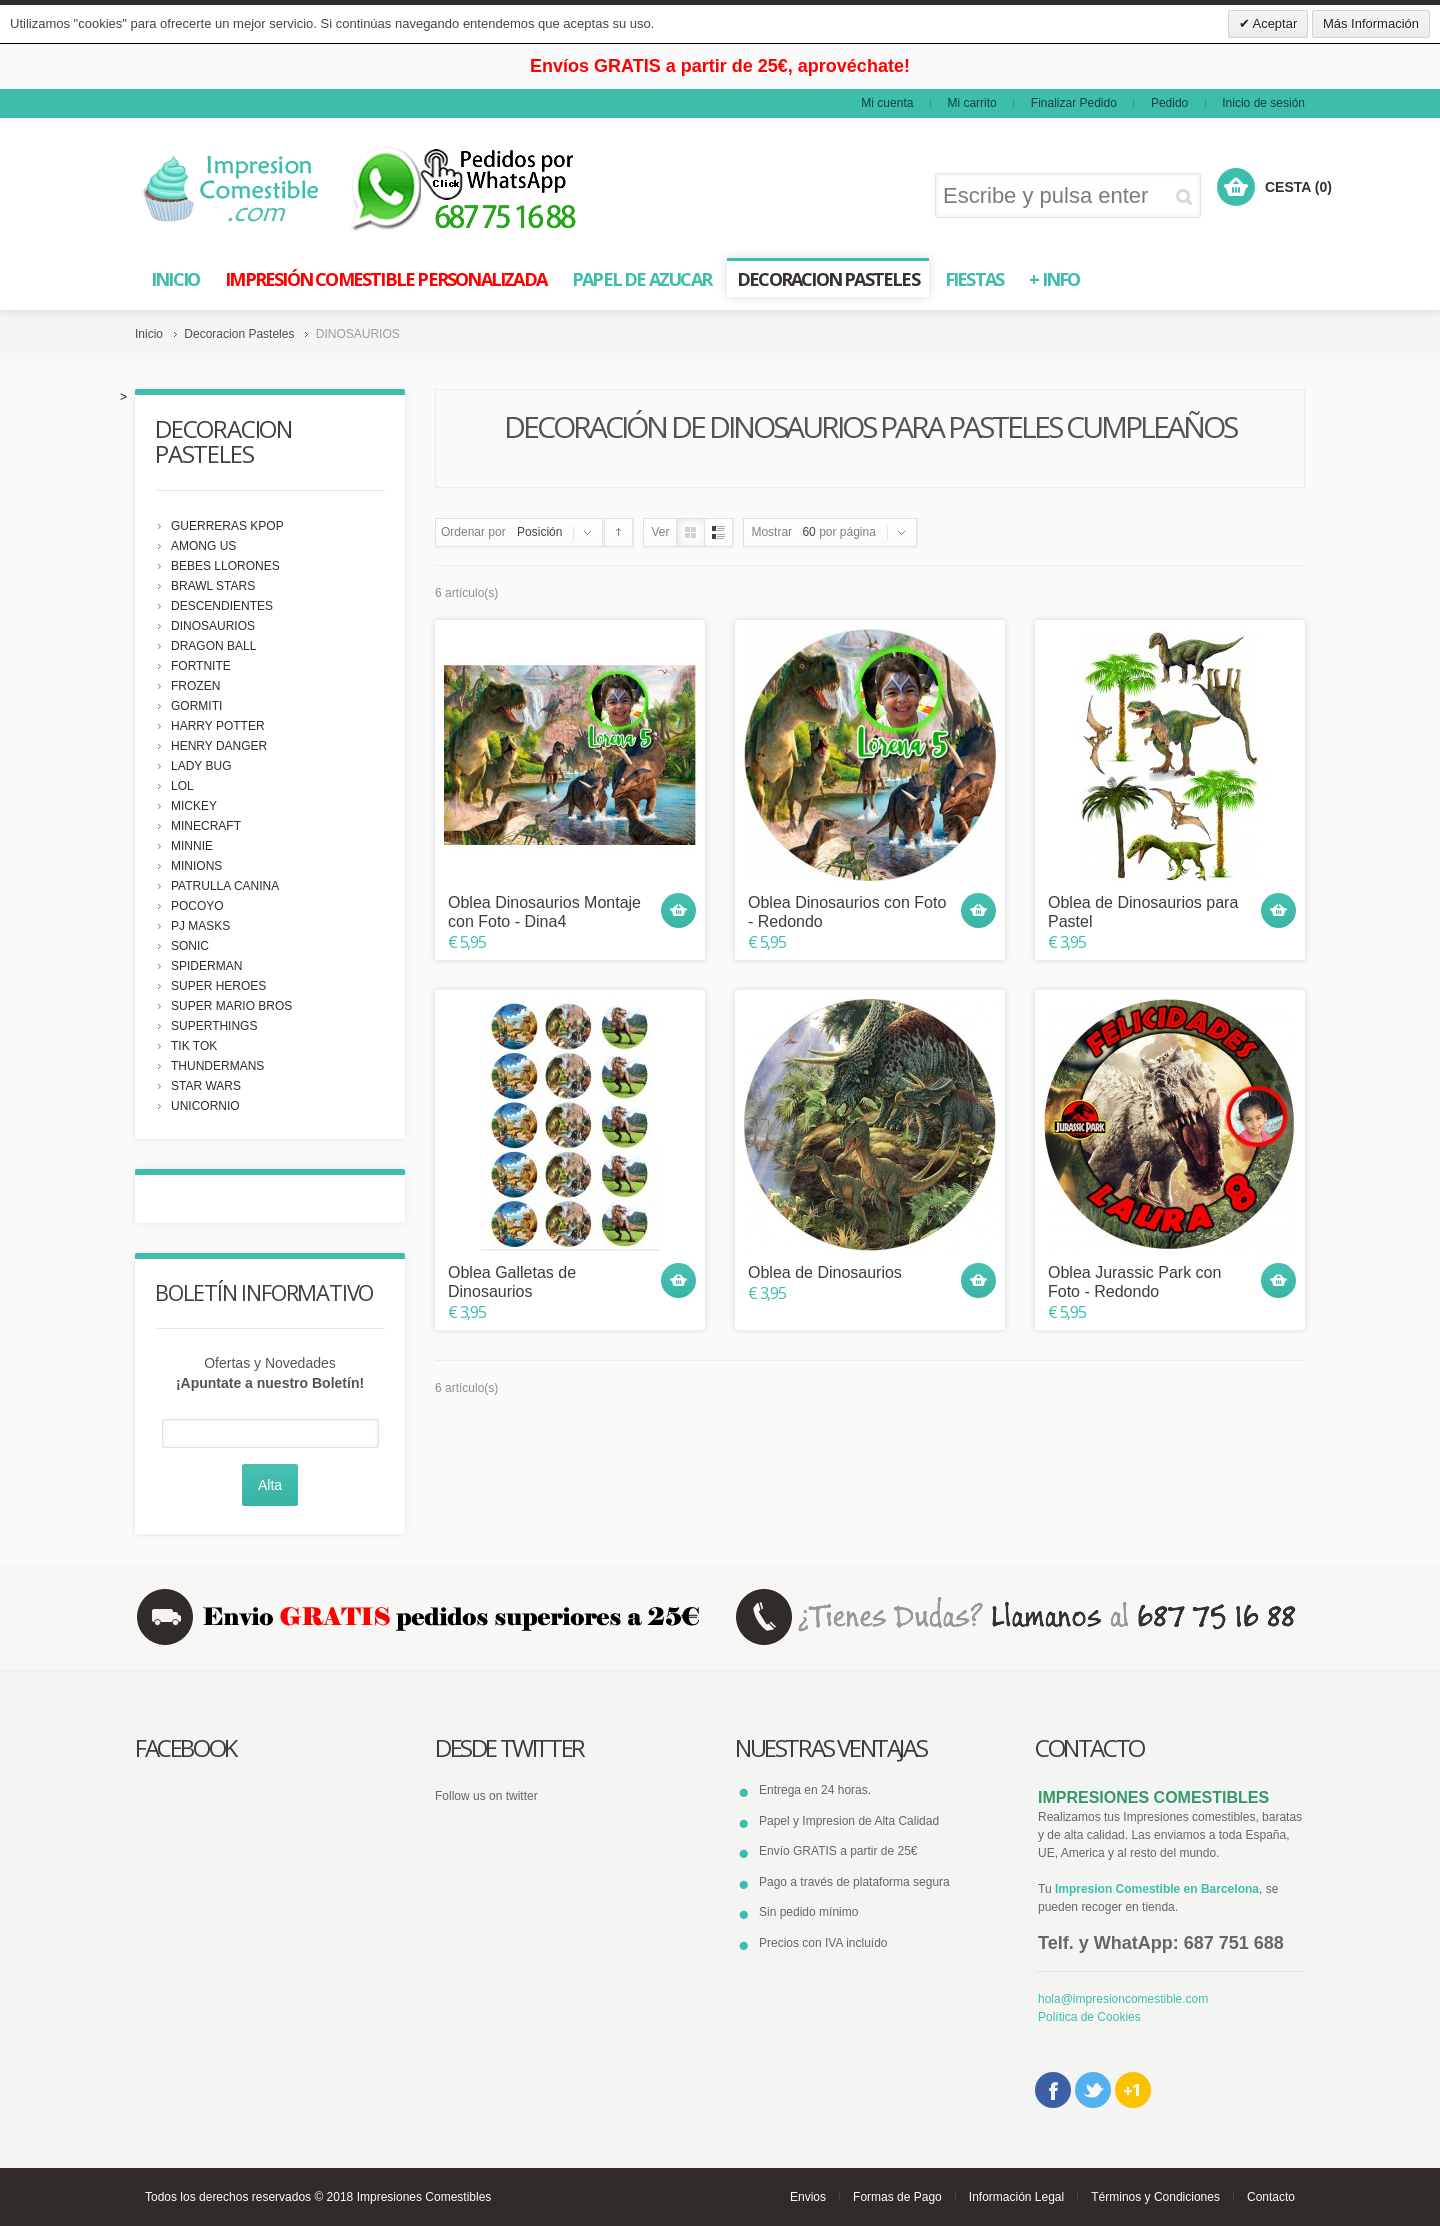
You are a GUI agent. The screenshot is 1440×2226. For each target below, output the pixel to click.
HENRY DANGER (219, 746)
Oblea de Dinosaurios (825, 1272)
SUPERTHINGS (214, 1026)
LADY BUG (201, 766)
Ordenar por (473, 532)
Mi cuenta (887, 103)
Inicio (149, 334)
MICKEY (194, 806)
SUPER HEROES (218, 986)
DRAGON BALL (213, 646)
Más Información (1371, 23)
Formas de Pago (897, 2197)
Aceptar (1274, 23)
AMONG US (203, 546)
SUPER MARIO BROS (231, 1006)
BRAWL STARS (213, 586)
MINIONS (196, 866)
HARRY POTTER (218, 726)
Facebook (1053, 2090)
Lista (718, 532)
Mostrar (771, 532)
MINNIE (192, 846)
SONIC (190, 946)
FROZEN (195, 686)
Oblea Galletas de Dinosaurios (512, 1282)
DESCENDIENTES (222, 606)
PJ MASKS (200, 926)
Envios (808, 2197)
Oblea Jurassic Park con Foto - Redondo (1134, 1282)
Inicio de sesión (1263, 103)
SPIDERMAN (206, 966)
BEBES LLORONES (225, 566)
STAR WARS (206, 1086)
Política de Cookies (1089, 2017)
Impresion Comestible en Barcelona (1157, 1889)
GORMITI (196, 706)
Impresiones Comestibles (424, 2197)
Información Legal (1016, 2197)
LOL (182, 786)
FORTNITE (201, 666)
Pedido (1169, 103)
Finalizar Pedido (1074, 103)
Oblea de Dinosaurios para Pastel (1143, 912)
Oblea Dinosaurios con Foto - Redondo (847, 912)
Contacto (1271, 2197)
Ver (660, 532)
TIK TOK (194, 1046)
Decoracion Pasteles (239, 334)
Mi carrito (971, 103)
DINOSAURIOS (213, 626)
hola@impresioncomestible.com (1123, 1999)
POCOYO (197, 906)
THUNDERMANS (217, 1066)
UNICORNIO (205, 1106)
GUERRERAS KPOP (227, 526)
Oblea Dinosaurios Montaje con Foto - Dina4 (544, 912)
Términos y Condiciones (1155, 2197)
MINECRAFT (206, 826)
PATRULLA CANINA (225, 886)
